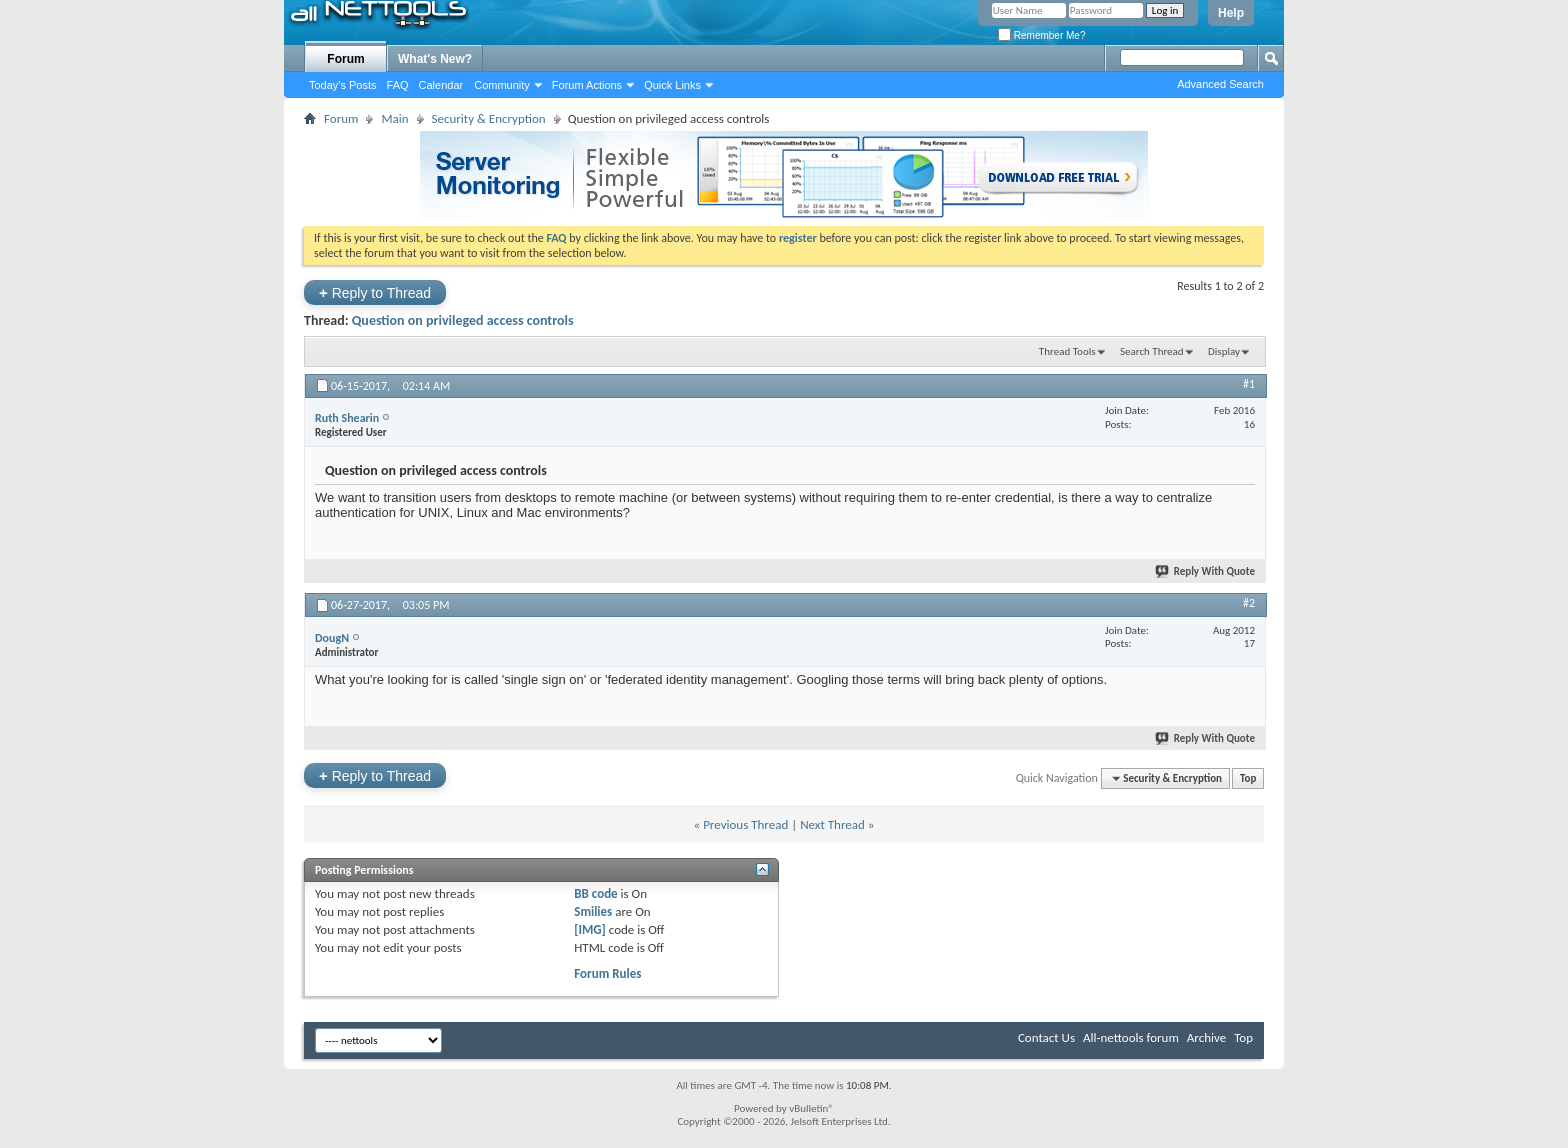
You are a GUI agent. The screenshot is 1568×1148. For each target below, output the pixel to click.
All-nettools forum (1131, 1037)
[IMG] (590, 929)
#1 (1249, 384)
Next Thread (832, 824)
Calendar (441, 85)
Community (502, 85)
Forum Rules (607, 973)
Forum (345, 59)
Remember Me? (1041, 35)
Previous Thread (745, 824)
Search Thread (1152, 351)
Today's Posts (343, 85)
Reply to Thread (375, 292)
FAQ (398, 85)
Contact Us (1046, 1037)
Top (1248, 778)
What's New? (435, 59)
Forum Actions (587, 85)
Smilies (593, 911)
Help (1231, 13)
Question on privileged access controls (463, 320)
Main (394, 118)
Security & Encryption (489, 118)
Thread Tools (1067, 351)
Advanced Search (1220, 84)
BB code (595, 893)
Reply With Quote (1206, 571)
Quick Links (672, 85)
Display (1224, 351)
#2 (1249, 603)
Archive (1206, 1037)
